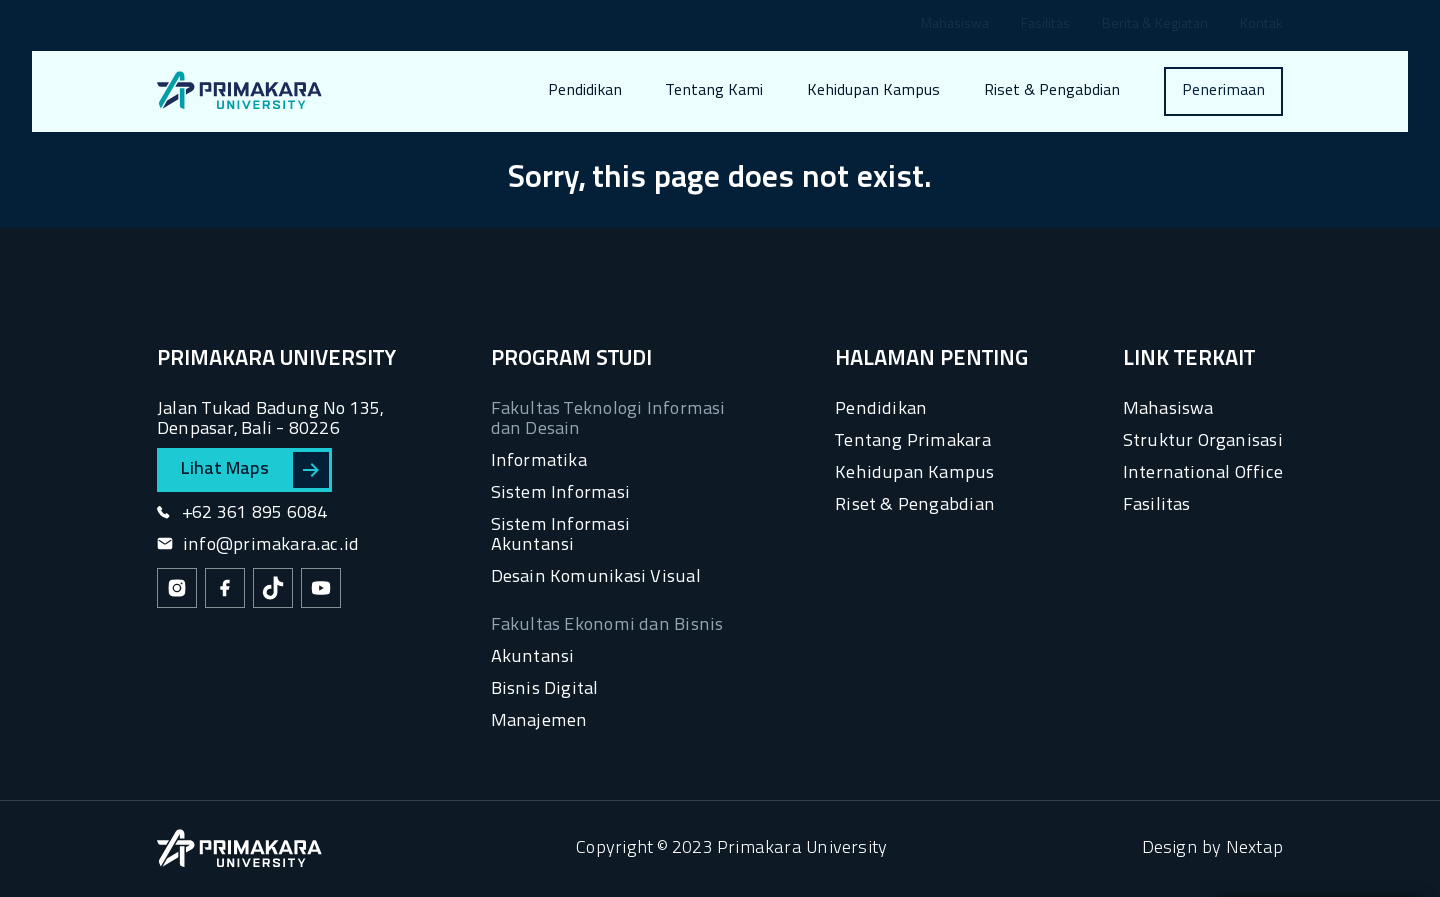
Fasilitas (1045, 25)
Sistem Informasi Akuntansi (560, 535)
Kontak (1261, 25)
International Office (1203, 473)
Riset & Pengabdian (1052, 91)
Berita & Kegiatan (1155, 25)
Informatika (539, 461)
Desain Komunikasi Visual (596, 577)
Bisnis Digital (545, 689)
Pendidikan (585, 91)
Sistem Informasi (560, 493)
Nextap (1254, 848)
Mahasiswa (955, 25)
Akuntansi (533, 657)
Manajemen (539, 721)
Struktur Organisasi (1203, 441)
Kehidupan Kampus (873, 91)
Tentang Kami (714, 91)
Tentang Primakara (913, 441)
